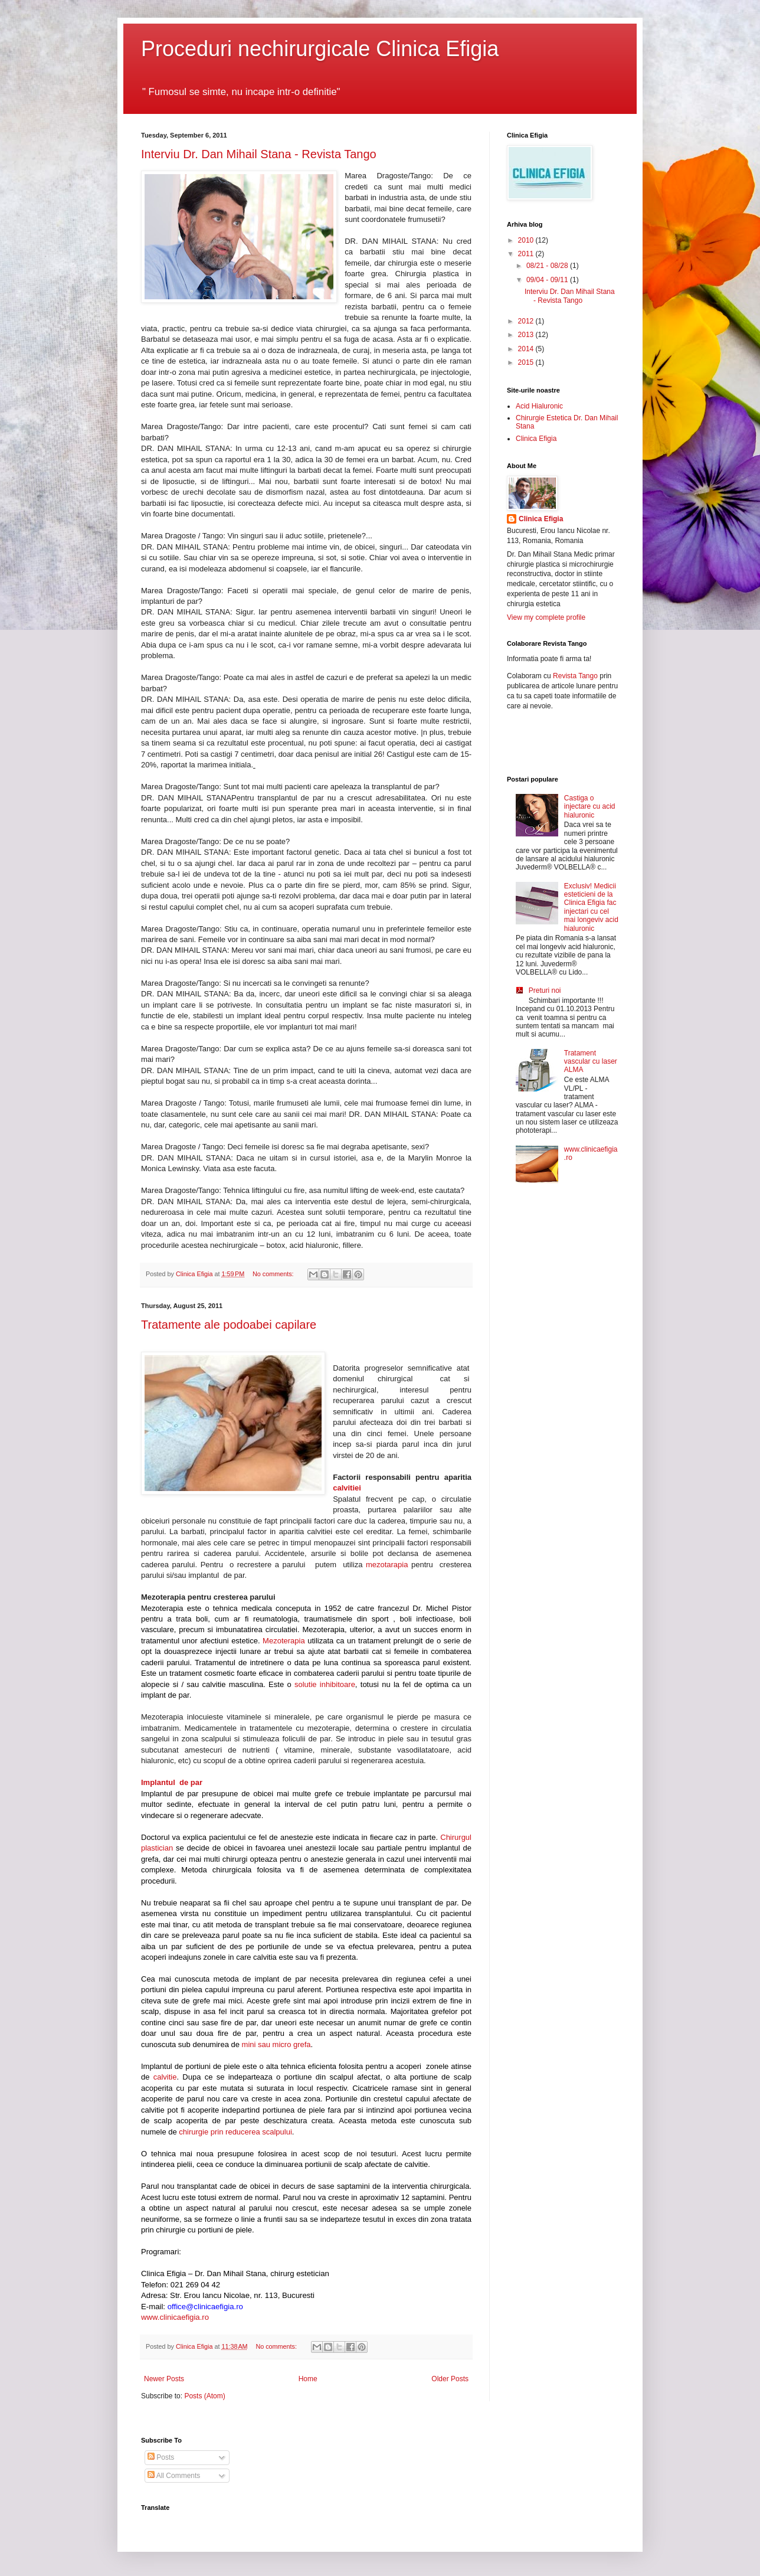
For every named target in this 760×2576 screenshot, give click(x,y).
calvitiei (347, 1487)
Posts (161, 2457)
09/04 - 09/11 (548, 280)
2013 (527, 335)
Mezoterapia (285, 1640)
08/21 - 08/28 (548, 265)
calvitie (165, 2076)
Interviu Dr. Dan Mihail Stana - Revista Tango (258, 154)
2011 (527, 254)
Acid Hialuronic (539, 406)
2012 (527, 321)
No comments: (274, 1273)
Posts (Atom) (204, 2396)
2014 (527, 349)
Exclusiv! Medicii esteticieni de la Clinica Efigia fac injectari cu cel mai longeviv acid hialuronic (591, 907)
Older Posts (450, 2379)
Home (308, 2379)
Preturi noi (545, 990)
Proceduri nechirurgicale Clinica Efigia (320, 49)
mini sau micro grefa (276, 2044)
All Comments (174, 2476)
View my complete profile (546, 617)
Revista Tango (575, 676)
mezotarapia (387, 1564)
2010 (527, 240)
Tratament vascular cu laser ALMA (590, 1061)
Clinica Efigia (536, 438)
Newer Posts (164, 2379)
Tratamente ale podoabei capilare (228, 1324)
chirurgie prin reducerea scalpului (235, 2131)
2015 (527, 362)
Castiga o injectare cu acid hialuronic (589, 806)
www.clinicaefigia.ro (175, 2317)
